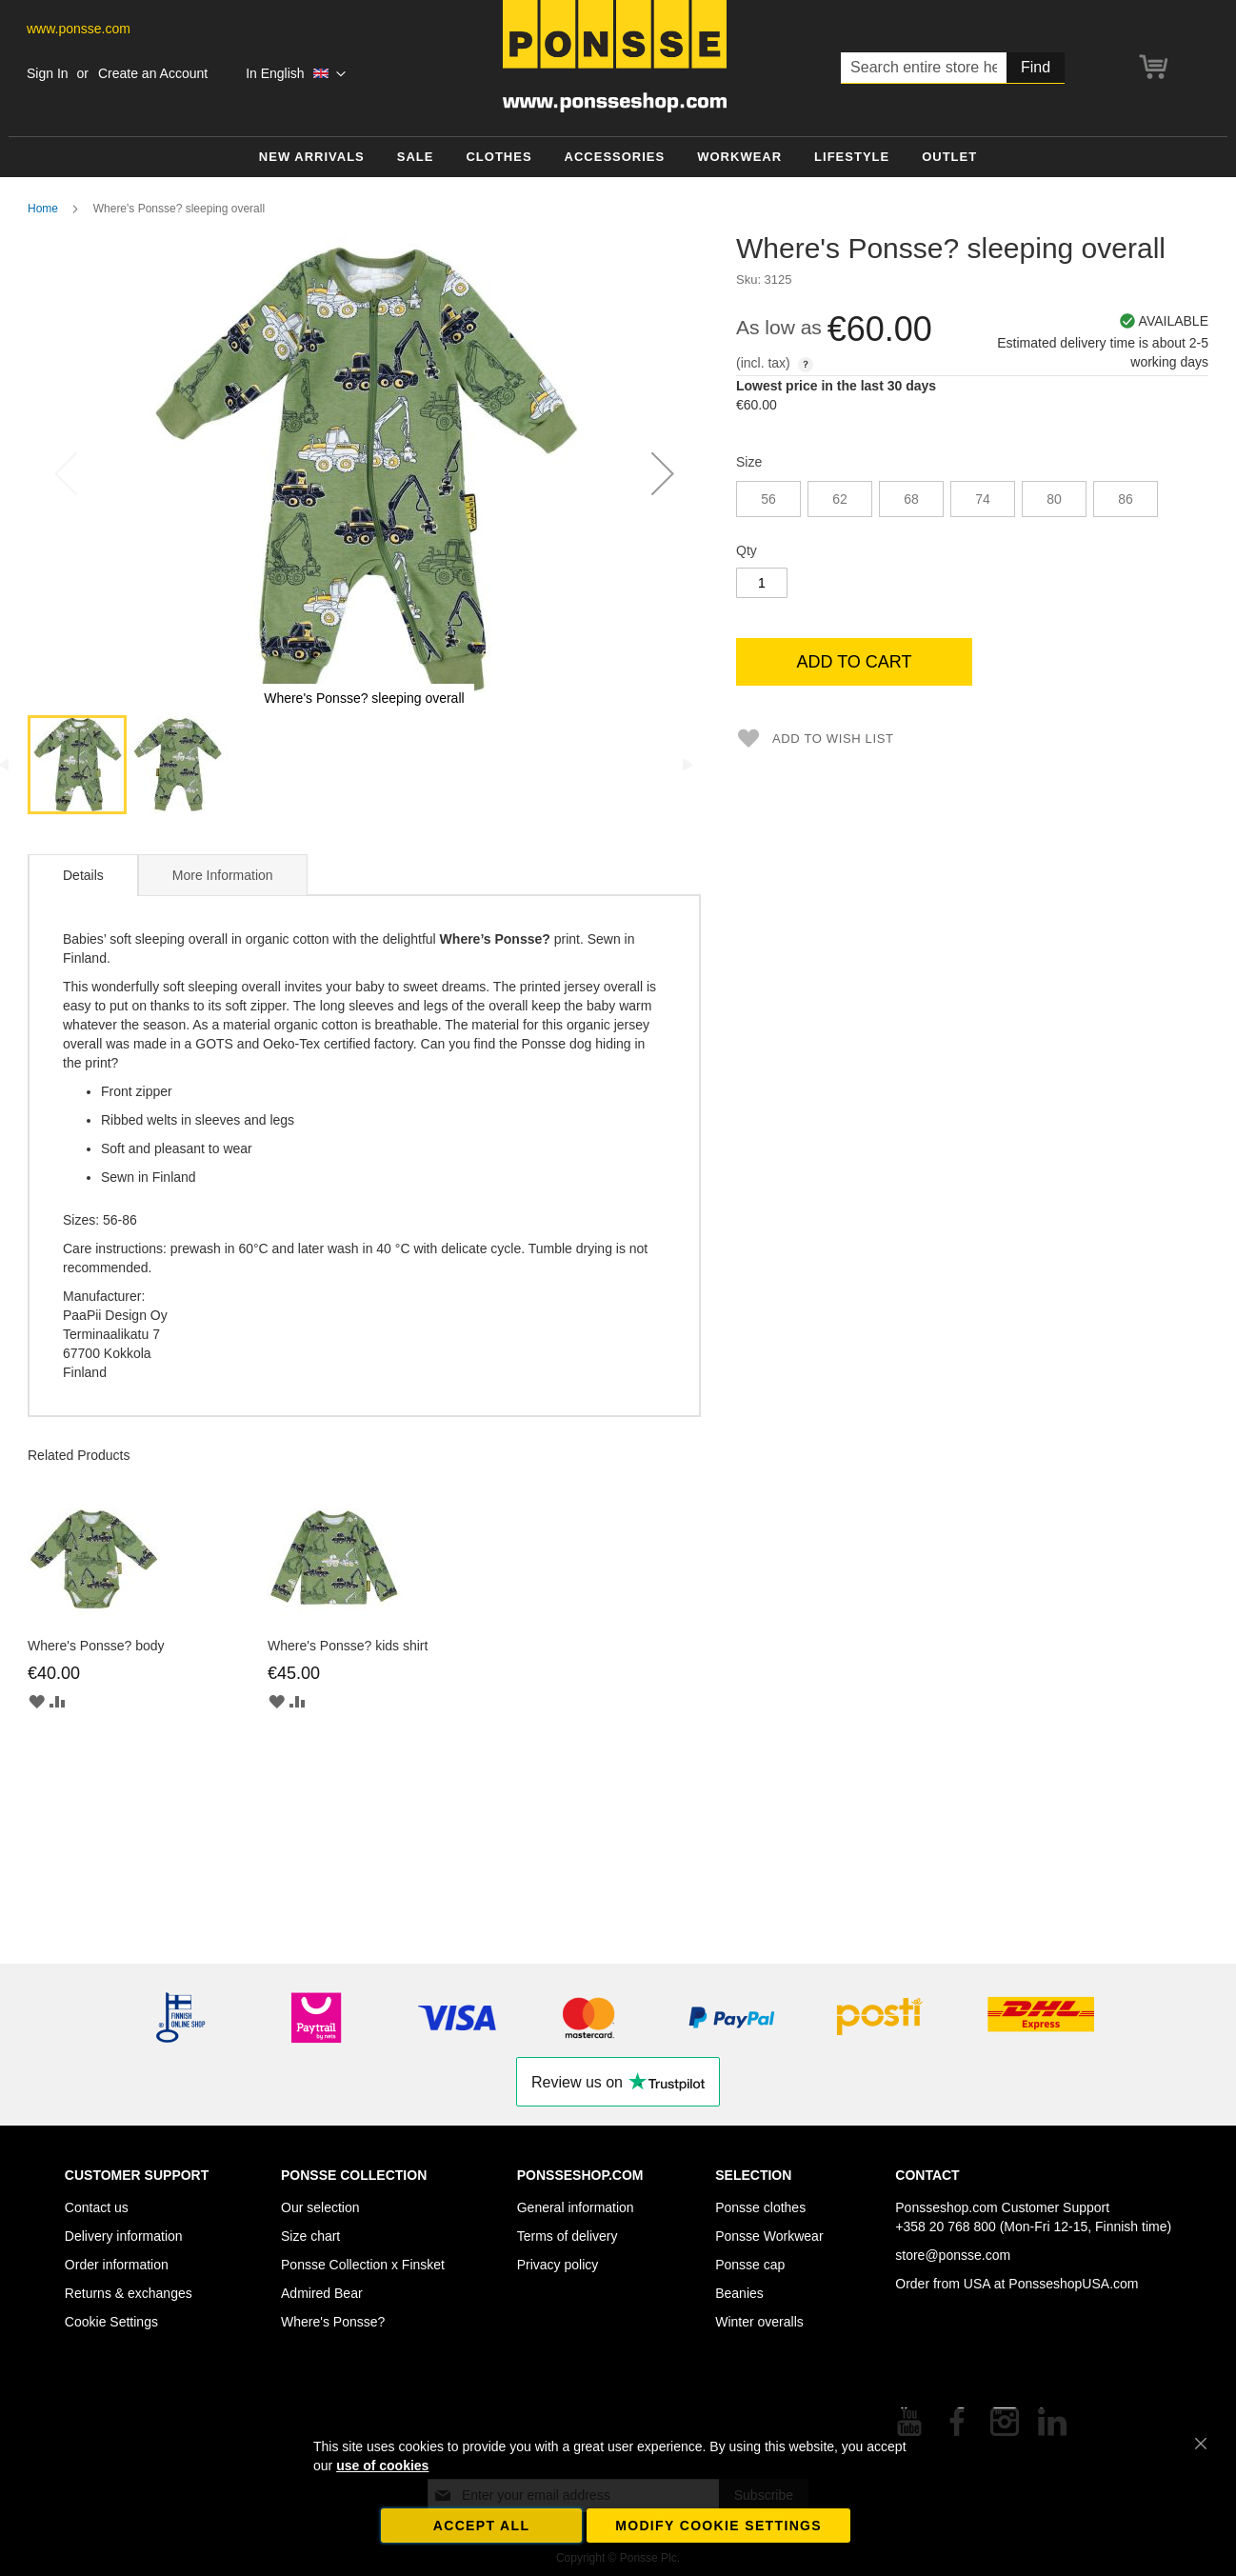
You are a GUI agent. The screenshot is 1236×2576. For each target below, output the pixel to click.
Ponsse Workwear (769, 2236)
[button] (296, 74)
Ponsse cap (750, 2264)
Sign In (48, 73)
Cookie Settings (111, 2321)
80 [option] (1054, 499)
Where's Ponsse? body (96, 1645)
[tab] (83, 875)
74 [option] (982, 499)
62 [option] (839, 499)
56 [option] (768, 499)
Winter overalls (759, 2321)
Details (83, 875)
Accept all (481, 2525)
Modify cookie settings (718, 2525)
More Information (222, 875)
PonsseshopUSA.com (1073, 2283)
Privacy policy (558, 2264)
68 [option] (911, 499)
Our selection (320, 2207)
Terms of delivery (567, 2236)
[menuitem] (312, 157)
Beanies (739, 2293)
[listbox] (972, 501)
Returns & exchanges (128, 2293)
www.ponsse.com (78, 28)
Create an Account (153, 73)
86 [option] (1125, 499)
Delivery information (124, 2236)
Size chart (310, 2236)
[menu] (618, 157)
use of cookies (382, 2465)
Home (43, 208)
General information (575, 2207)
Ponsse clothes (760, 2207)
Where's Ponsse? (333, 2321)
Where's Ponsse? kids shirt (348, 1645)
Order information (117, 2264)
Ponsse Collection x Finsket (363, 2264)
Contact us (97, 2207)
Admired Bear (322, 2293)
